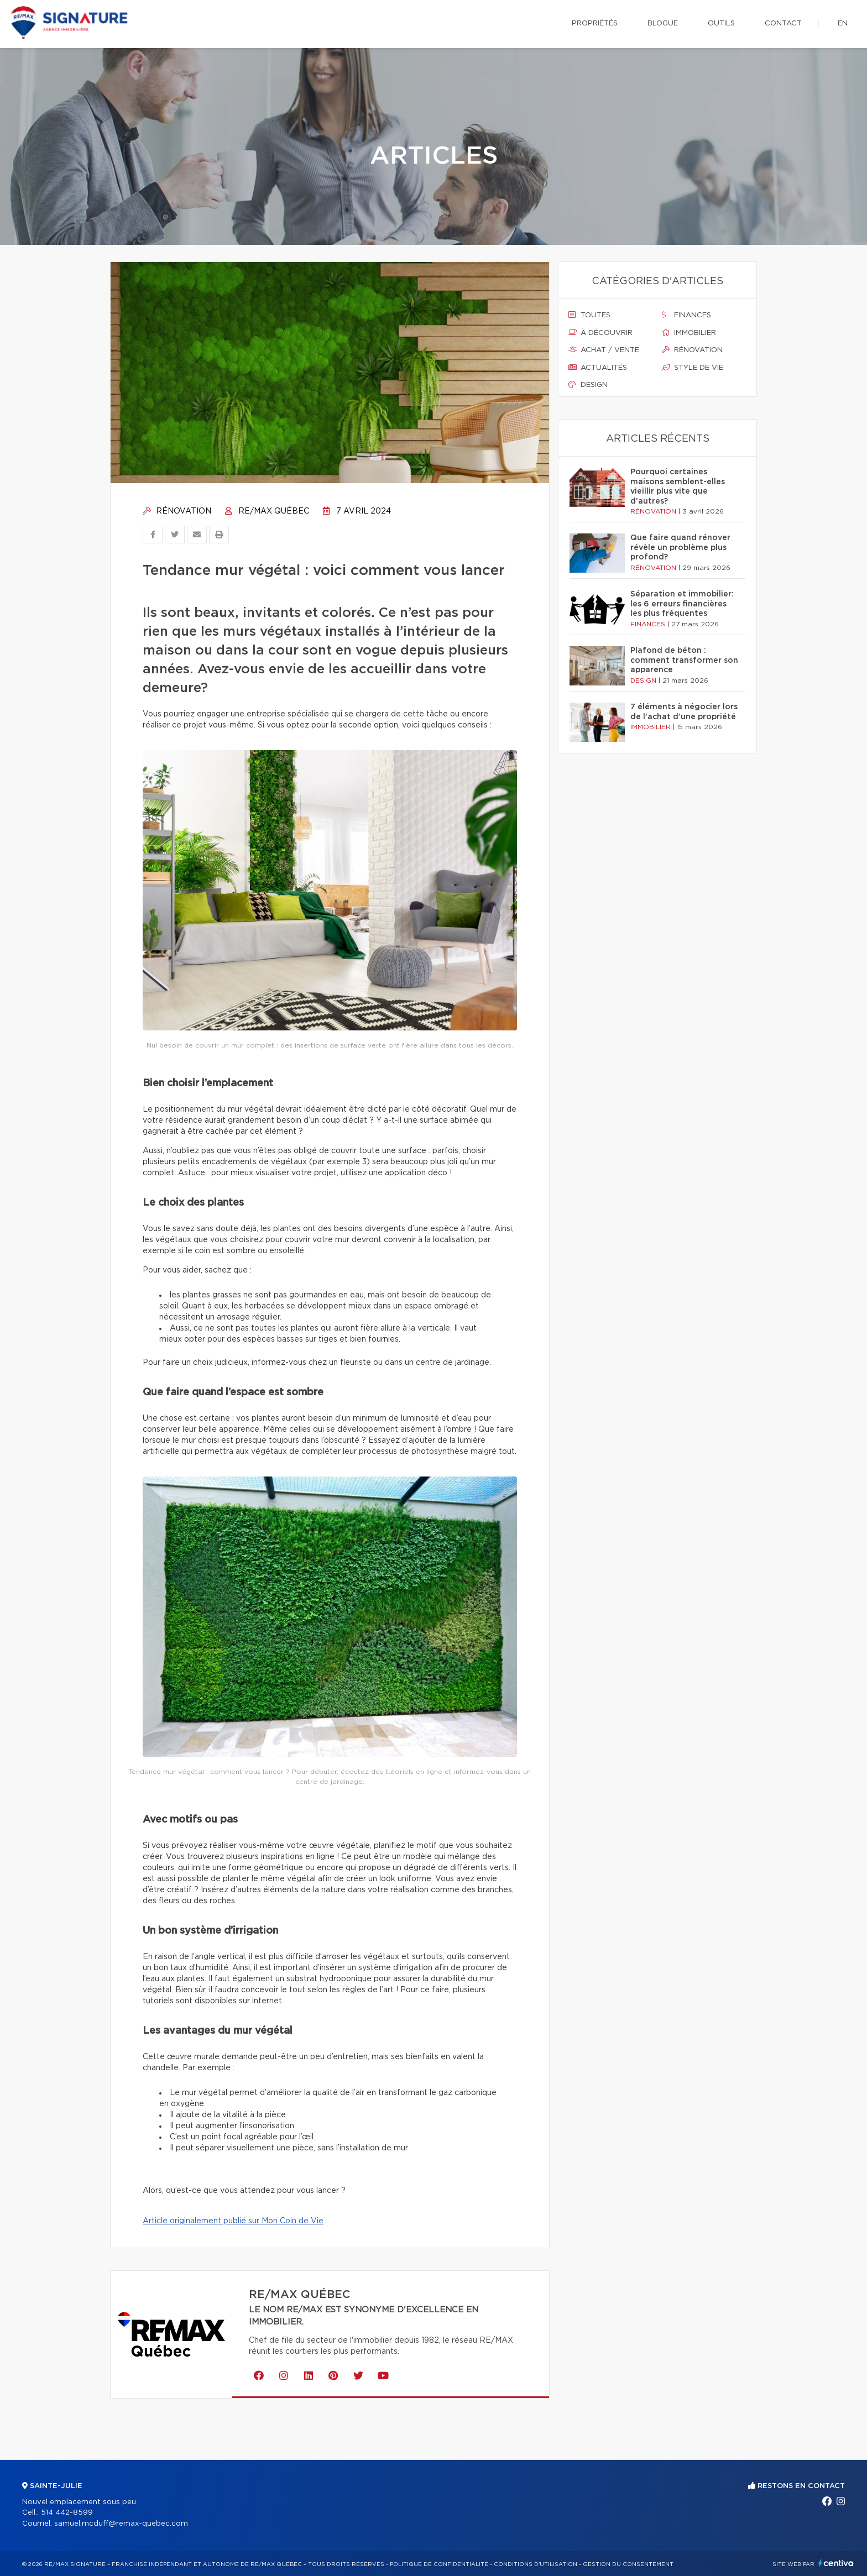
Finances (686, 315)
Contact (783, 23)
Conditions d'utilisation (535, 2564)
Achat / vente (603, 350)
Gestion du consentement (628, 2564)
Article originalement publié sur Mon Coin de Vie (233, 2221)
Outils (721, 23)
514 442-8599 (67, 2512)
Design (588, 385)
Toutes (589, 315)
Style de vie (692, 367)
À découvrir (600, 333)
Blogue (662, 23)
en (843, 23)
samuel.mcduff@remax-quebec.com (121, 2523)
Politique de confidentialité (439, 2564)
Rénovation (177, 511)
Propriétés (595, 23)
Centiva (836, 2563)
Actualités (597, 367)
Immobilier (689, 333)
